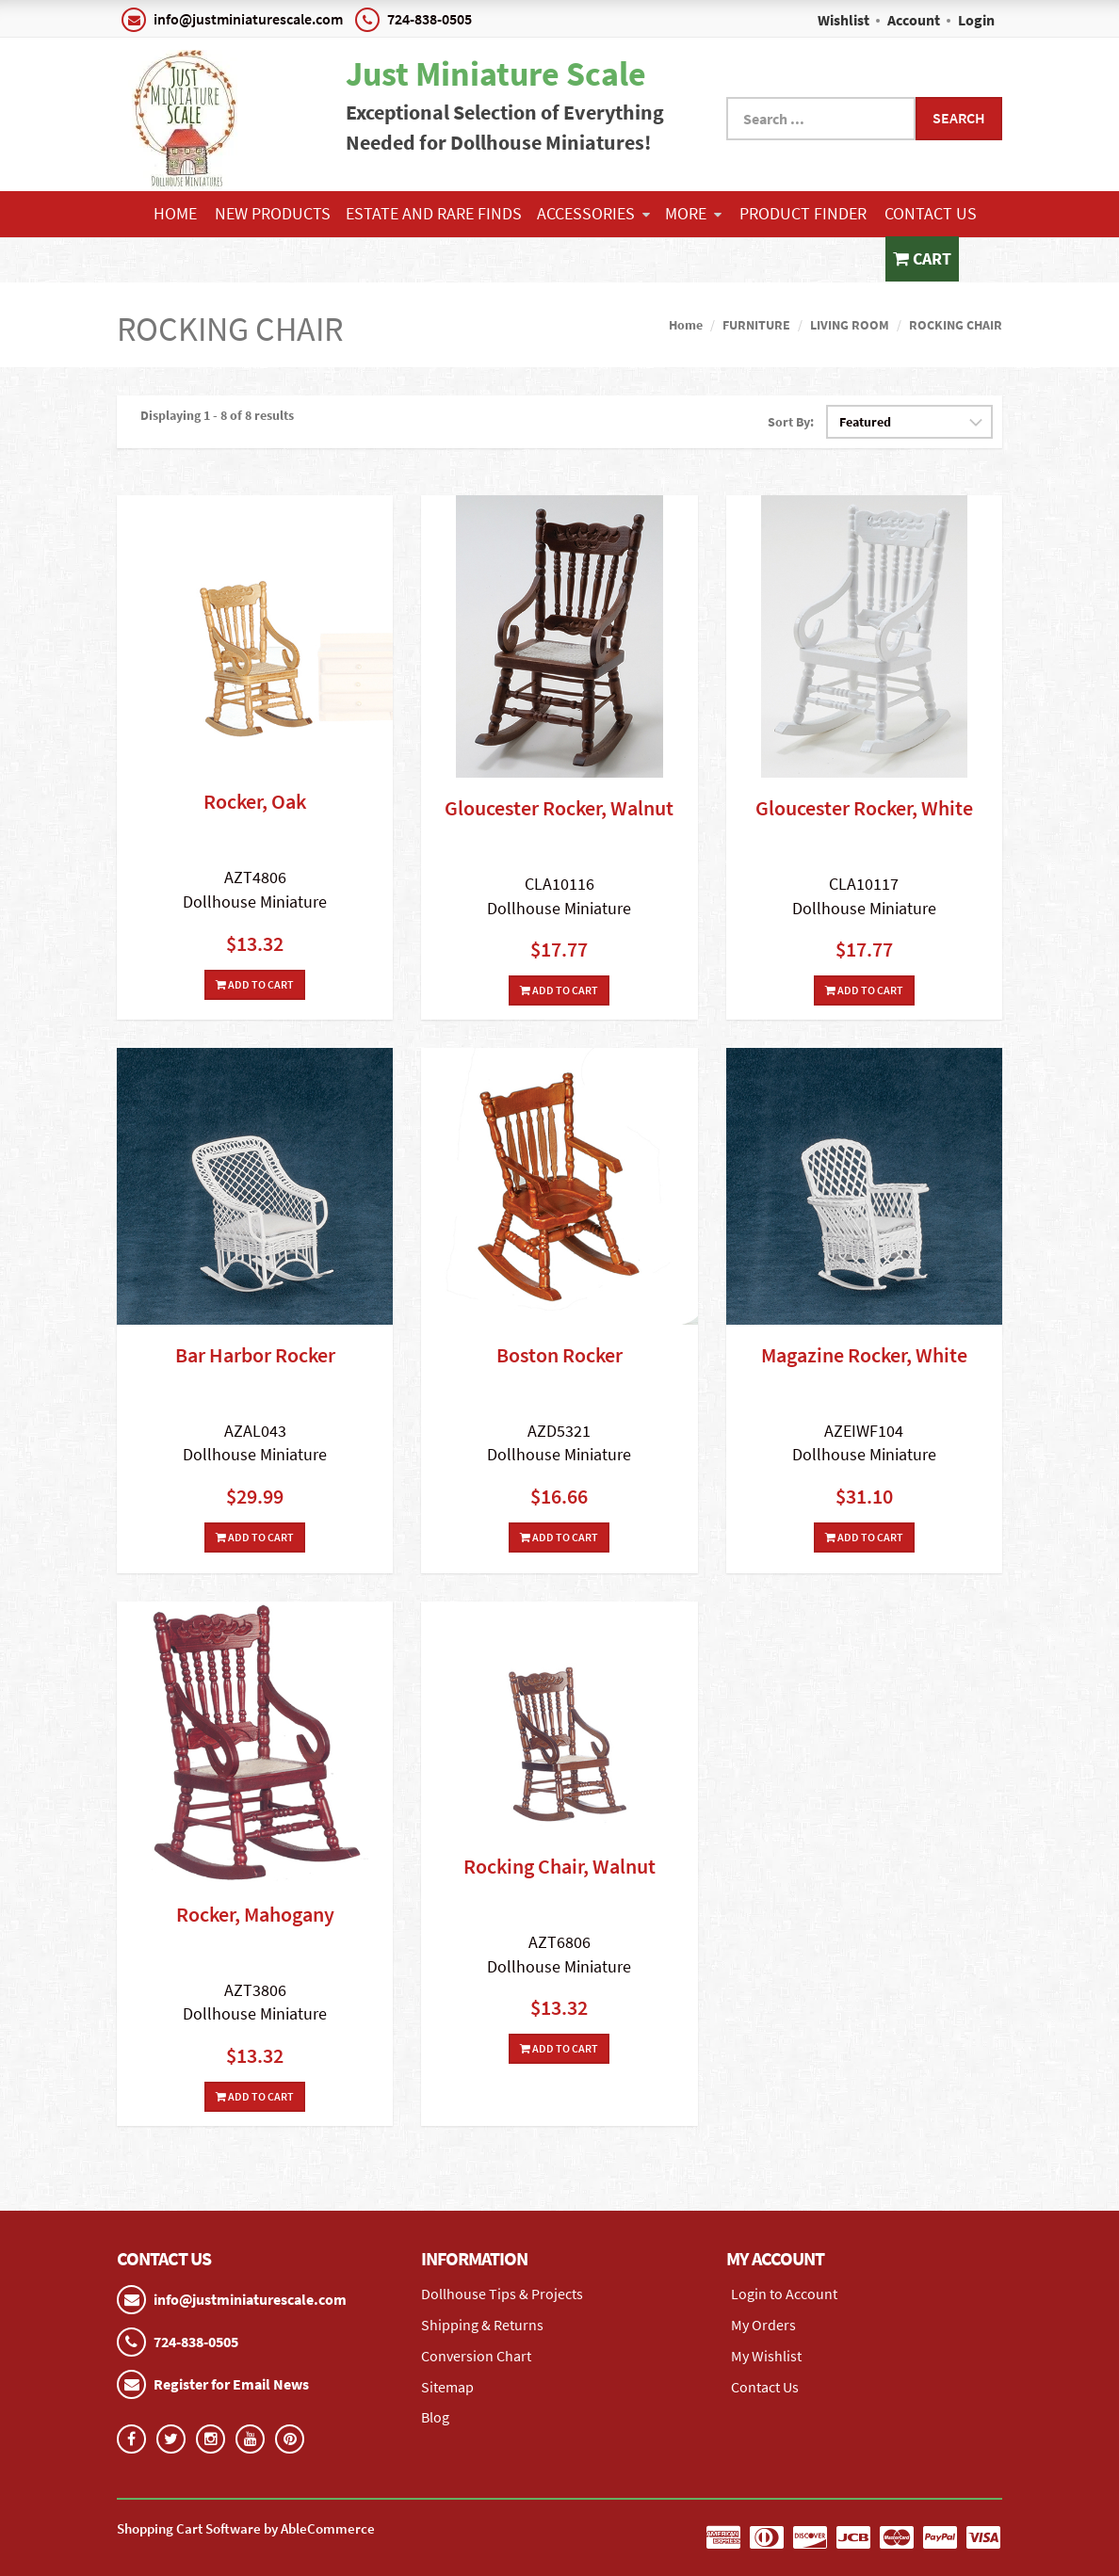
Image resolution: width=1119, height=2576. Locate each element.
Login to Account (784, 2293)
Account (913, 19)
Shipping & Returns (482, 2324)
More (693, 213)
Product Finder (803, 213)
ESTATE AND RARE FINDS (434, 213)
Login (976, 19)
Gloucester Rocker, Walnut (559, 808)
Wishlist (843, 19)
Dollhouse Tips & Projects (502, 2293)
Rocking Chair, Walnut (559, 1866)
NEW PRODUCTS (273, 213)
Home (175, 213)
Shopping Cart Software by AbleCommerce (246, 2528)
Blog (435, 2416)
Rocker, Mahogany (255, 1914)
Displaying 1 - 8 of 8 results (217, 415)
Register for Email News (231, 2384)
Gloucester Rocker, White (864, 808)
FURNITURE (756, 324)
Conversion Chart (476, 2355)
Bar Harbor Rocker (255, 1355)
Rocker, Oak (254, 801)
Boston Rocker (559, 1355)
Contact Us (930, 213)
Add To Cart (255, 984)
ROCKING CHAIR (955, 324)
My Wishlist (766, 2355)
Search (958, 117)
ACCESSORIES (593, 213)
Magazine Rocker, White (864, 1355)
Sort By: (791, 421)
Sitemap (447, 2386)
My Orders (763, 2324)
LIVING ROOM (849, 324)
